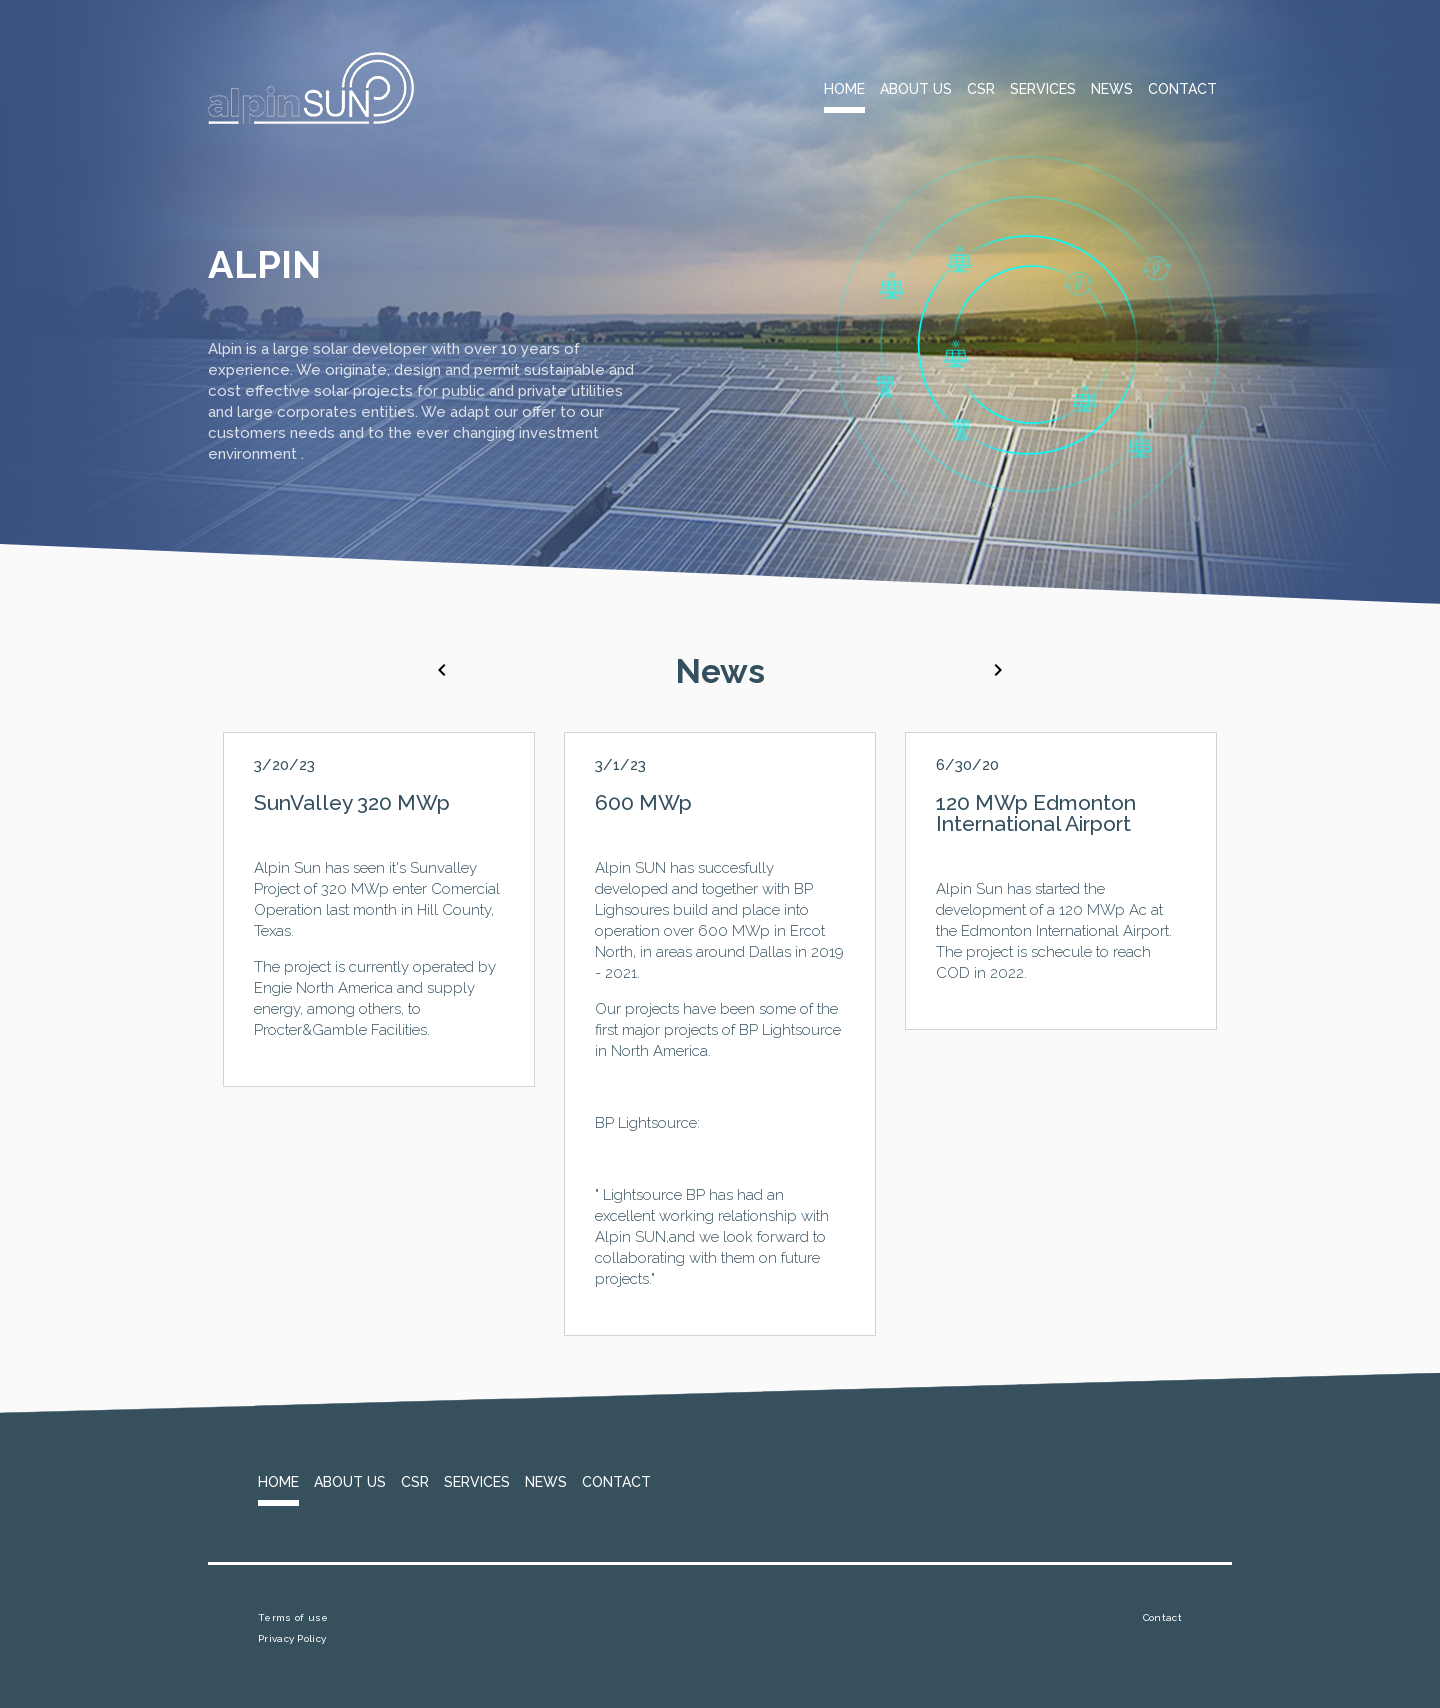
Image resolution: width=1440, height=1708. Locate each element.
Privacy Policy (292, 1638)
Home (844, 89)
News (1112, 89)
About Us (916, 89)
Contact (1182, 89)
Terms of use (293, 1617)
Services (1043, 89)
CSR (981, 89)
